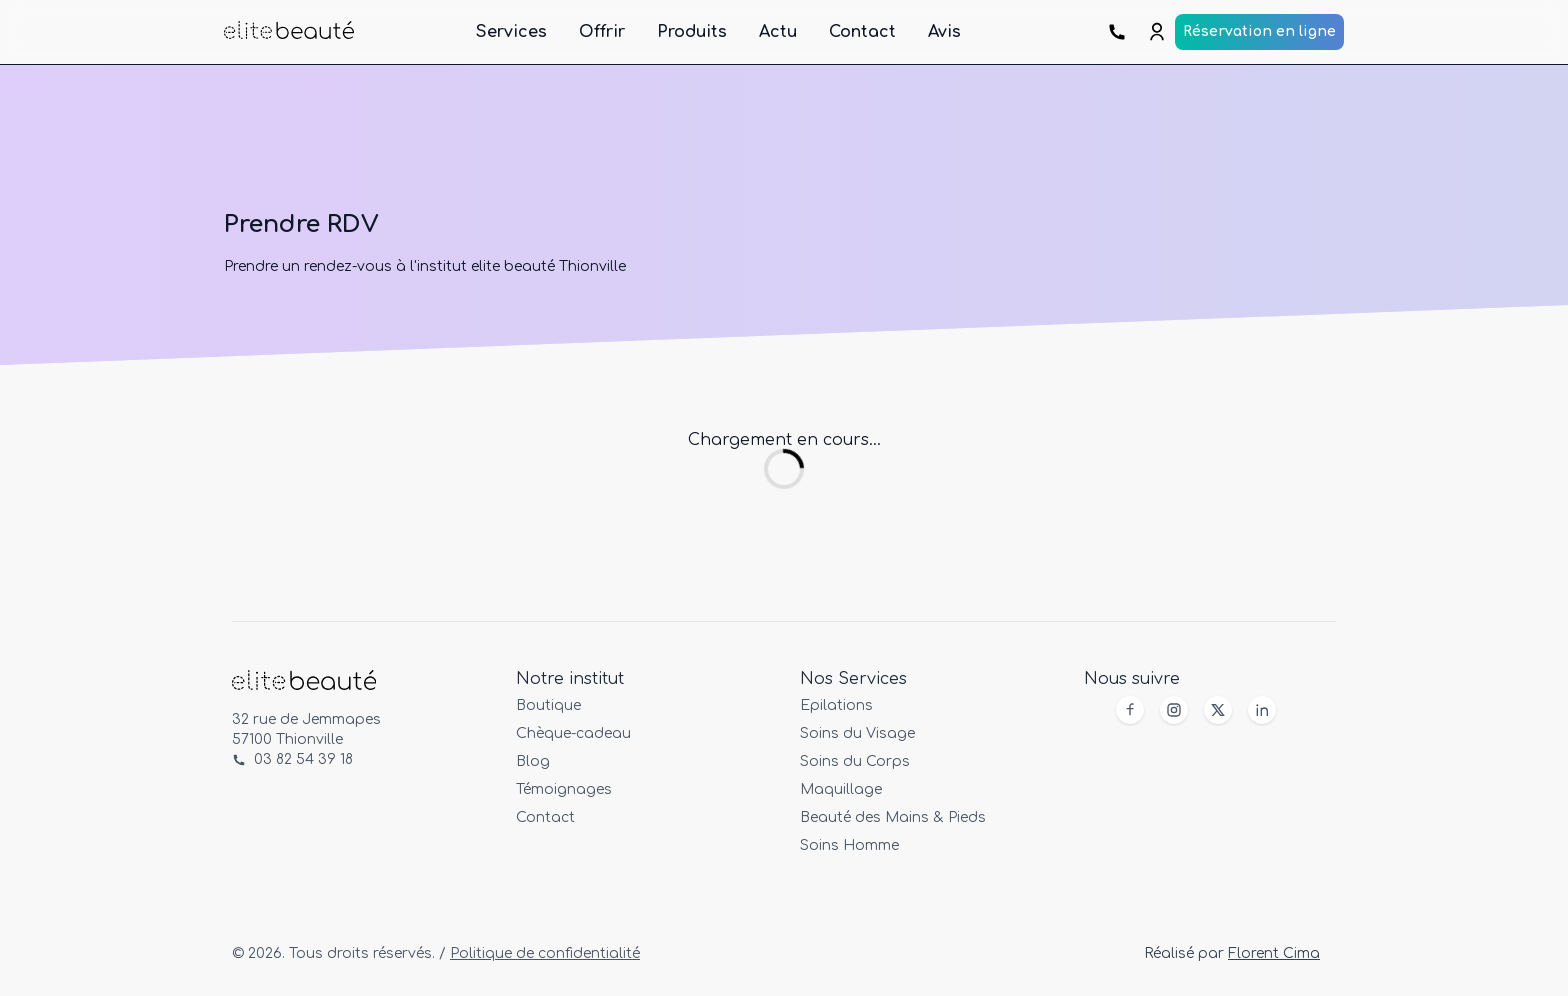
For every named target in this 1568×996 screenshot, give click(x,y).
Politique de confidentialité (545, 953)
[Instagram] (1174, 710)
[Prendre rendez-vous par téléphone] (1119, 32)
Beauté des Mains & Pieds (893, 817)
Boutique (548, 705)
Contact (862, 32)
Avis (944, 32)
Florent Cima (1274, 953)
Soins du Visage (857, 733)
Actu (778, 32)
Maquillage (841, 789)
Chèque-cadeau (573, 733)
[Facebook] (1130, 710)
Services (511, 32)
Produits (692, 32)
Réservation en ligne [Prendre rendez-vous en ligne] (1259, 31)
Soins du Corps (855, 761)
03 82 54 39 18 (292, 759)
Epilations (836, 705)
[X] (1218, 710)
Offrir (602, 32)
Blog (533, 761)
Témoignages (564, 789)
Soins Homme (849, 845)
